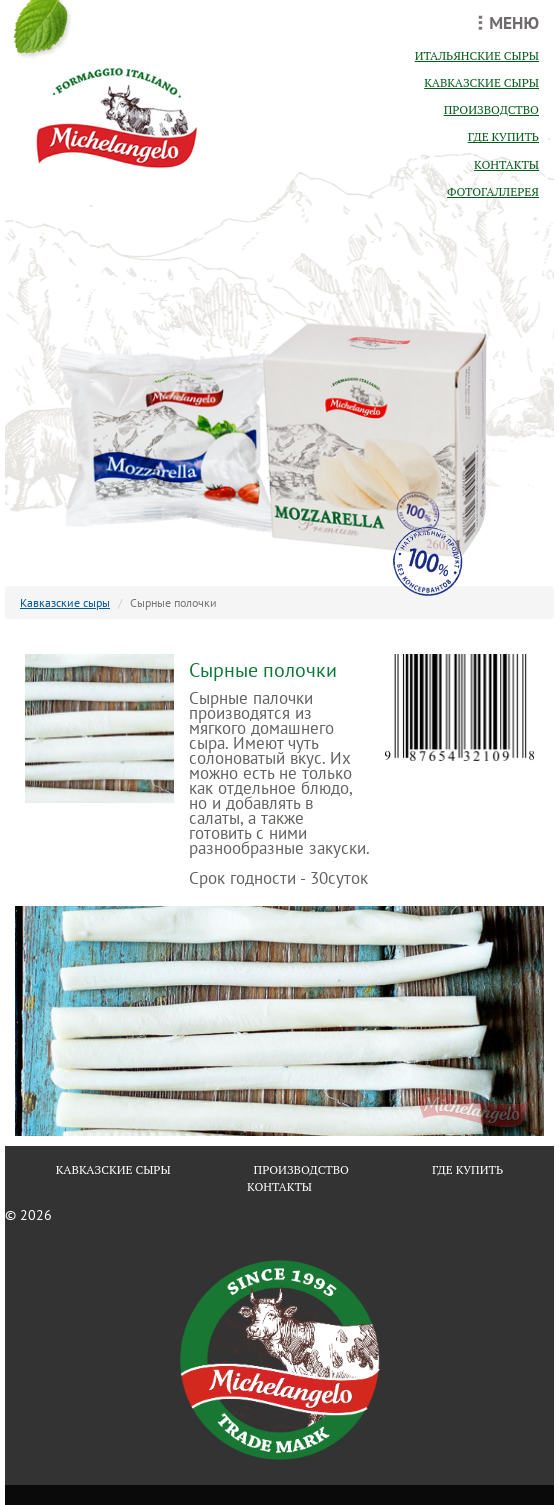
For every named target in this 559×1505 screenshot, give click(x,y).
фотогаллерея (493, 191)
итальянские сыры (477, 55)
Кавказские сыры (65, 602)
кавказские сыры (481, 82)
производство (491, 109)
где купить (503, 136)
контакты (506, 164)
